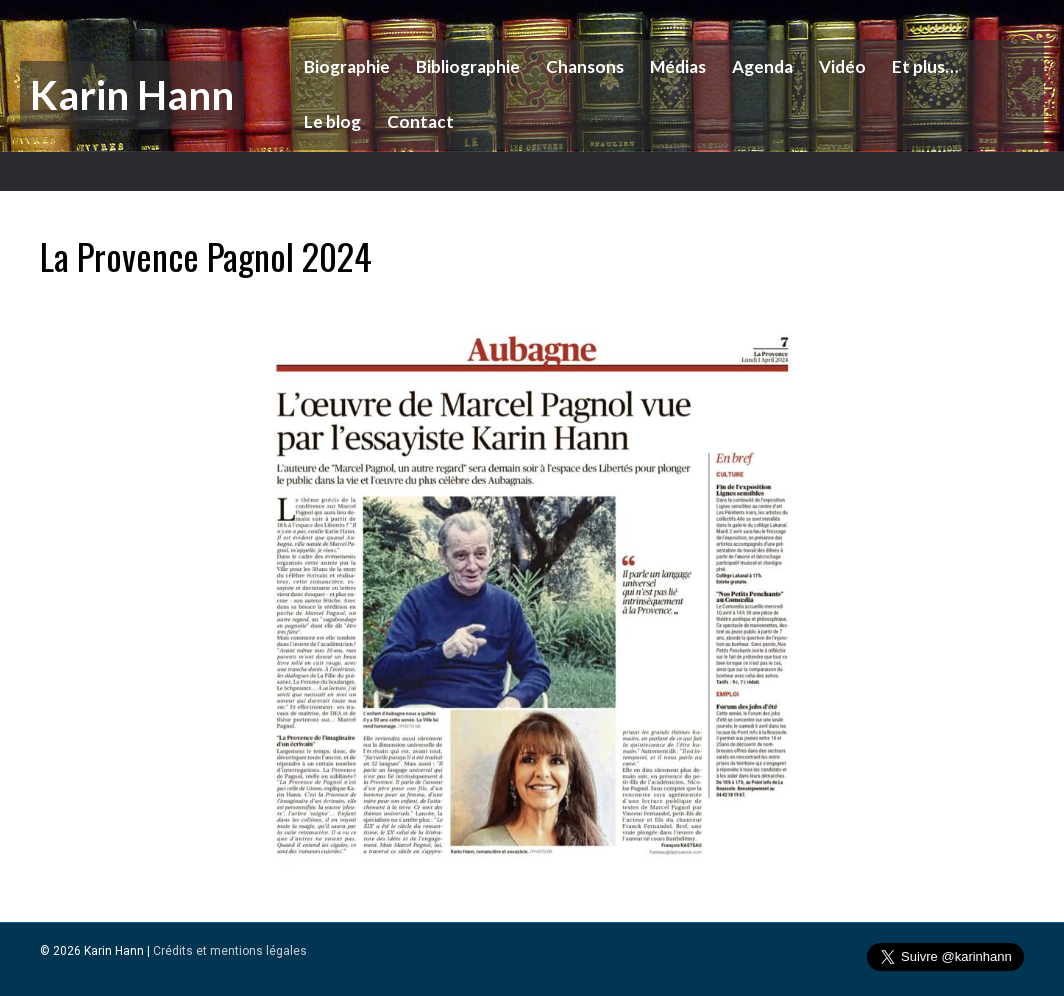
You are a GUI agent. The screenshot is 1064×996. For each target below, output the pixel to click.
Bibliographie (466, 66)
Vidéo (840, 66)
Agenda (760, 66)
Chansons (583, 66)
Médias (676, 66)
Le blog (330, 121)
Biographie (345, 66)
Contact (418, 121)
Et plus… (923, 66)
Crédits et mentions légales (230, 951)
